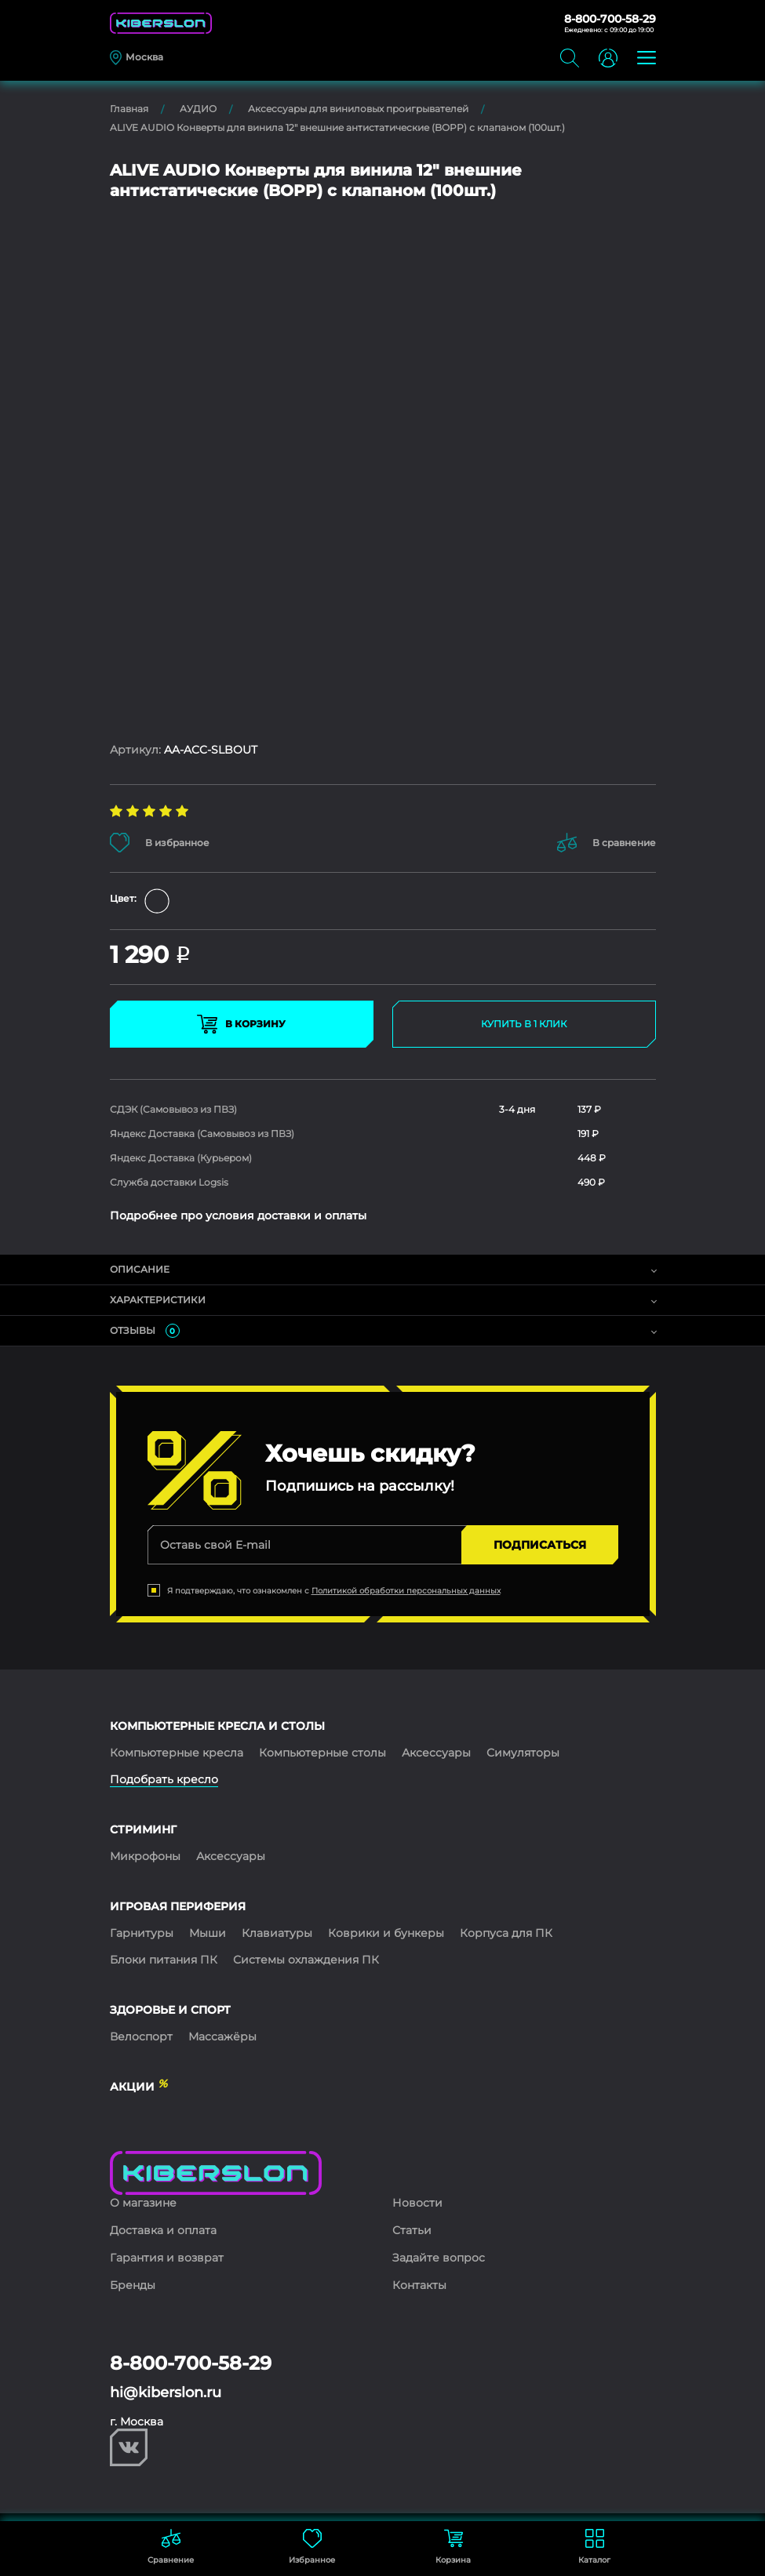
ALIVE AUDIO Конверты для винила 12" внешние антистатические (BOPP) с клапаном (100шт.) (337, 127)
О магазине (143, 2203)
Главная (129, 108)
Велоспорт (141, 2036)
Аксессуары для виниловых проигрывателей (358, 108)
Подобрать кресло (164, 1779)
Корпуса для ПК (506, 1933)
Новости (417, 2203)
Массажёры (222, 2036)
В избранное (159, 842)
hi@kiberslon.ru (165, 2392)
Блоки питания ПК (163, 1960)
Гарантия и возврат (167, 2258)
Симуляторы (522, 1753)
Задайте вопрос (438, 2258)
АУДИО (198, 108)
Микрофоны (145, 1856)
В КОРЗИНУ (241, 1024)
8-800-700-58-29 (610, 19)
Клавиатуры (277, 1933)
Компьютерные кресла (176, 1753)
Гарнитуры (141, 1933)
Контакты (419, 2285)
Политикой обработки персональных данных (406, 1591)
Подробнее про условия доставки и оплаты (238, 1215)
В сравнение (606, 842)
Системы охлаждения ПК (306, 1960)
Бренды (132, 2285)
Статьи (412, 2230)
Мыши (207, 1933)
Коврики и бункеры (386, 1933)
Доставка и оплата (163, 2230)
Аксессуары (436, 1753)
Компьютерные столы (322, 1753)
